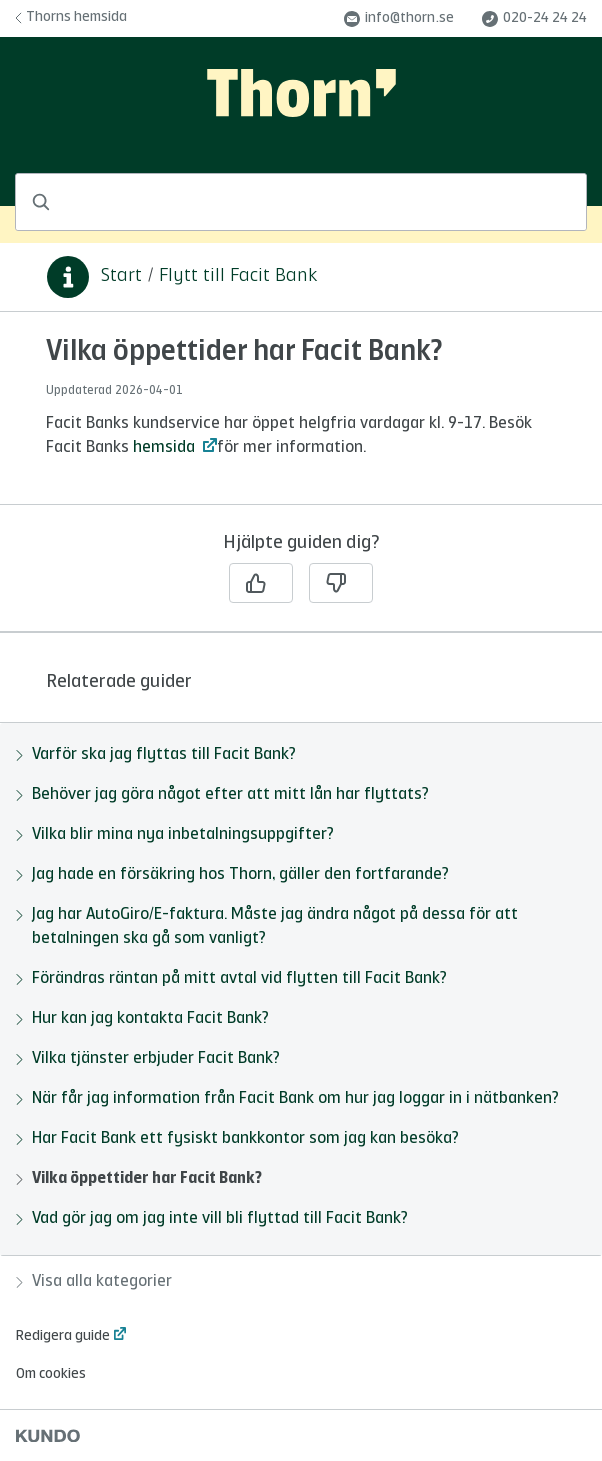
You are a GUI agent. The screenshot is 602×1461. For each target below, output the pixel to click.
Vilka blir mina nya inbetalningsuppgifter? (175, 835)
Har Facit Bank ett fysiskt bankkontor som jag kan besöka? (237, 1139)
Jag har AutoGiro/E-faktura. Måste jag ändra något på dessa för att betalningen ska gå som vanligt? (267, 927)
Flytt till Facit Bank (238, 276)
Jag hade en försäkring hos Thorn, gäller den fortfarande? (232, 875)
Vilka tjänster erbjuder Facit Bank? (148, 1059)
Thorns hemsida (71, 17)
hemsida (166, 448)
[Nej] (341, 583)
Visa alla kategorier (94, 1282)
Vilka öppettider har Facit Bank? (139, 1179)
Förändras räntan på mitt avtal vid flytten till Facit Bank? (231, 979)
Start (121, 276)
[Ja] (261, 583)
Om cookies (51, 1374)
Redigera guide (63, 1336)
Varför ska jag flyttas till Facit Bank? (156, 755)
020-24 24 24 (534, 19)
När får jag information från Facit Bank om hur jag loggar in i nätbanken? (287, 1099)
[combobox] (301, 202)
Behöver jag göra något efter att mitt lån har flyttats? (222, 795)
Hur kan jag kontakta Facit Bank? (142, 1019)
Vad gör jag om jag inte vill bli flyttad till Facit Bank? (212, 1219)
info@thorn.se (399, 19)
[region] (301, 420)
